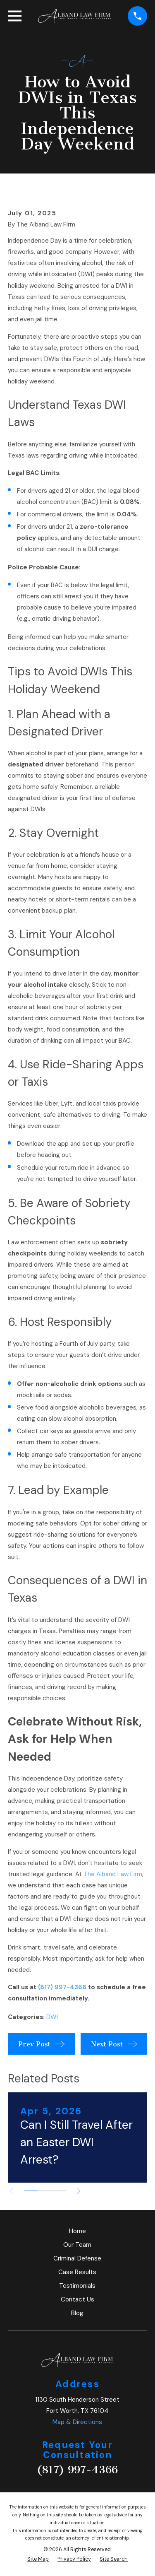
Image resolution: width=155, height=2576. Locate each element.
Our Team (77, 2245)
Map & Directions (77, 2422)
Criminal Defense (77, 2258)
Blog (77, 2313)
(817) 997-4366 (62, 1987)
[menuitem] (38, 2559)
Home (77, 2231)
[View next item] (78, 2191)
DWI (52, 2017)
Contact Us (77, 2299)
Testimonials (77, 2286)
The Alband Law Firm (112, 1874)
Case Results (77, 2272)
